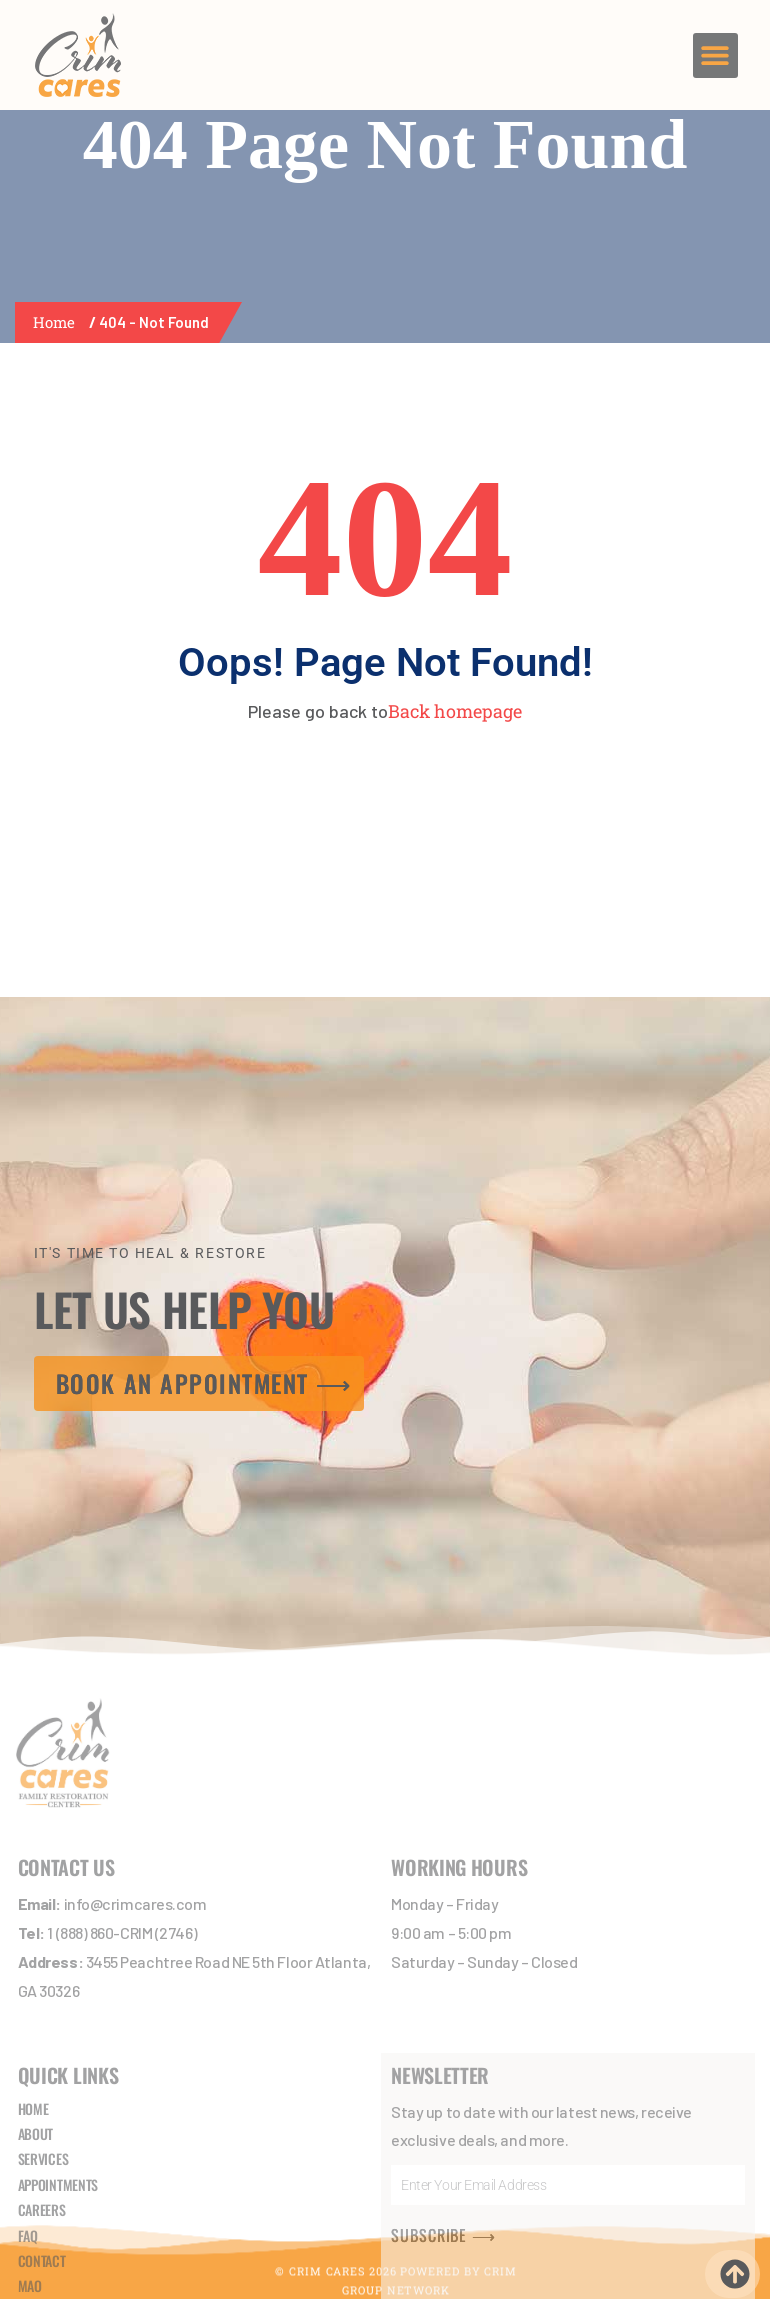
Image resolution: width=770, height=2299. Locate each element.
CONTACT (42, 2128)
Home (58, 322)
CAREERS (42, 2078)
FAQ (28, 2103)
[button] (715, 55)
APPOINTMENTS (58, 2052)
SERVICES (43, 2027)
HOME (33, 1976)
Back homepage (455, 711)
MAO (30, 2154)
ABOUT (36, 2001)
